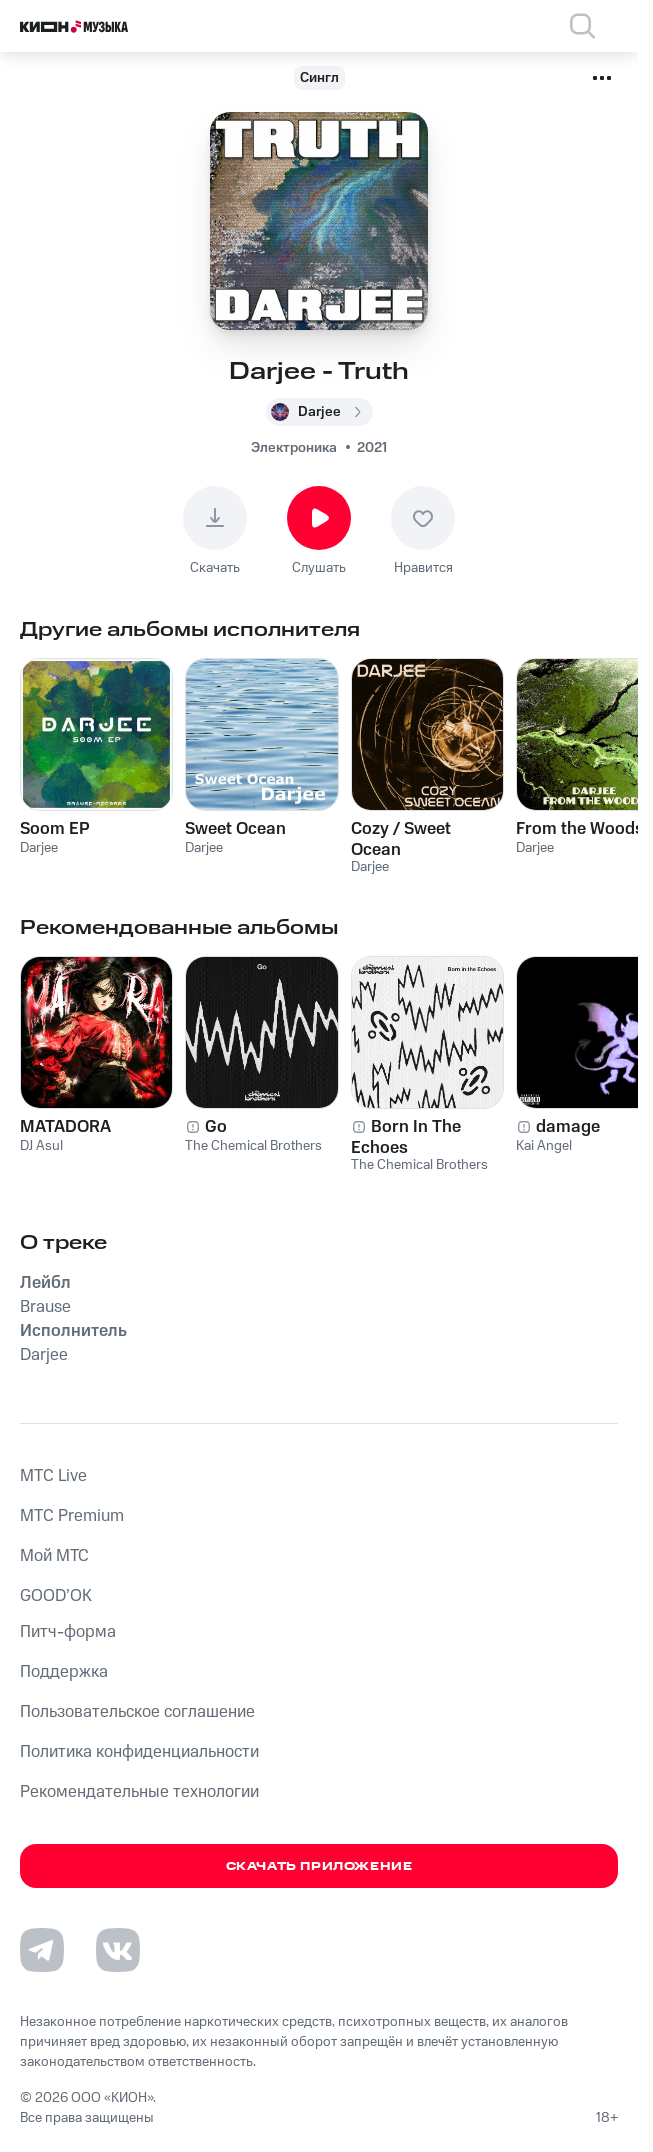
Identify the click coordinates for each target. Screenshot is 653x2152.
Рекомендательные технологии (139, 1792)
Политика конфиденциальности (139, 1752)
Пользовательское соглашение (137, 1712)
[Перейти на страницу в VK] (118, 1950)
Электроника (294, 448)
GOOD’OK (56, 1596)
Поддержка (64, 1672)
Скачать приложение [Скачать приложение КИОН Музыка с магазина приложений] (319, 1866)
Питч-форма (68, 1632)
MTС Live (53, 1476)
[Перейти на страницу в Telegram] (42, 1950)
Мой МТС (54, 1556)
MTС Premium (72, 1516)
